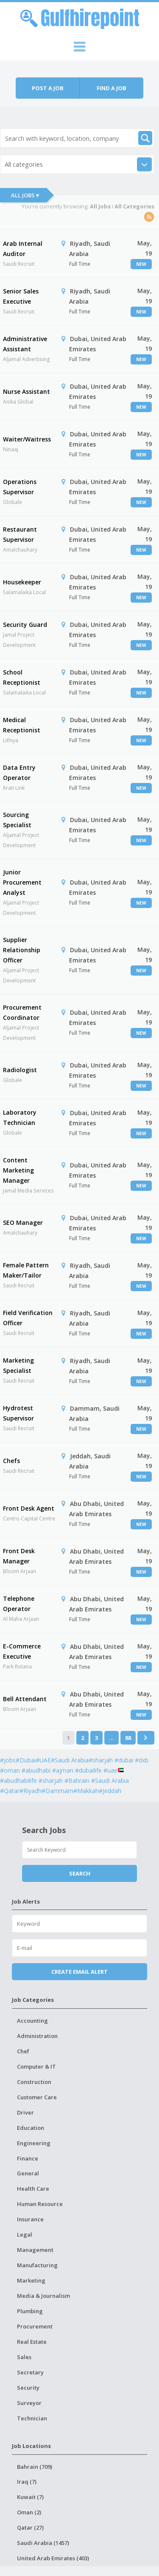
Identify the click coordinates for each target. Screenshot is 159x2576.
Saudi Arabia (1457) (43, 2543)
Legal (24, 2234)
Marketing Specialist (18, 1365)
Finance (27, 2158)
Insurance (30, 2219)
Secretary (30, 2372)
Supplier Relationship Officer (21, 950)
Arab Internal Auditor (22, 248)
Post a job (48, 88)
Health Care (33, 2188)
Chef (23, 2051)
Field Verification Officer (28, 1318)
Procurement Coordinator (22, 1012)
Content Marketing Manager (18, 1170)
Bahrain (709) (34, 2467)
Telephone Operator (18, 1603)
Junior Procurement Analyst (22, 882)
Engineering (33, 2143)
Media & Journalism (43, 2296)
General (28, 2173)
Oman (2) (29, 2512)
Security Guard (25, 625)
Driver (25, 2112)
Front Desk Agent (28, 1508)
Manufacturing (37, 2265)
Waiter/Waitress (27, 439)
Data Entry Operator (19, 772)
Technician (32, 2418)
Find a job (111, 88)
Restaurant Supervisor (20, 534)
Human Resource (40, 2204)
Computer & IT (36, 2066)
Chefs (11, 1461)
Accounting (32, 2020)
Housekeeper (22, 582)
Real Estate (32, 2341)
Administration (37, 2036)
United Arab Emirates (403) (53, 2558)
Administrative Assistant (25, 344)
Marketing (31, 2280)
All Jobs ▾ (25, 195)
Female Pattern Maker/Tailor (26, 1270)
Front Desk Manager (19, 1556)
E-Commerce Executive (22, 1651)
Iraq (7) (26, 2481)
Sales (24, 2357)
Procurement (35, 2326)
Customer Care (37, 2097)
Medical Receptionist (21, 725)
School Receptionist (21, 677)
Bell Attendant (25, 1699)
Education (30, 2128)
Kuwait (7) (30, 2497)
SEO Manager (23, 1222)
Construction (34, 2082)
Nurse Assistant (26, 391)
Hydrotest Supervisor (18, 1413)
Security (28, 2387)
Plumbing (30, 2311)
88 (128, 1738)
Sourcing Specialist (17, 820)
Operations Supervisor (19, 487)
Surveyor (29, 2403)
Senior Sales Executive (21, 296)
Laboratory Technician (19, 1117)
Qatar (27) (30, 2527)
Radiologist (20, 1070)
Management (35, 2250)
